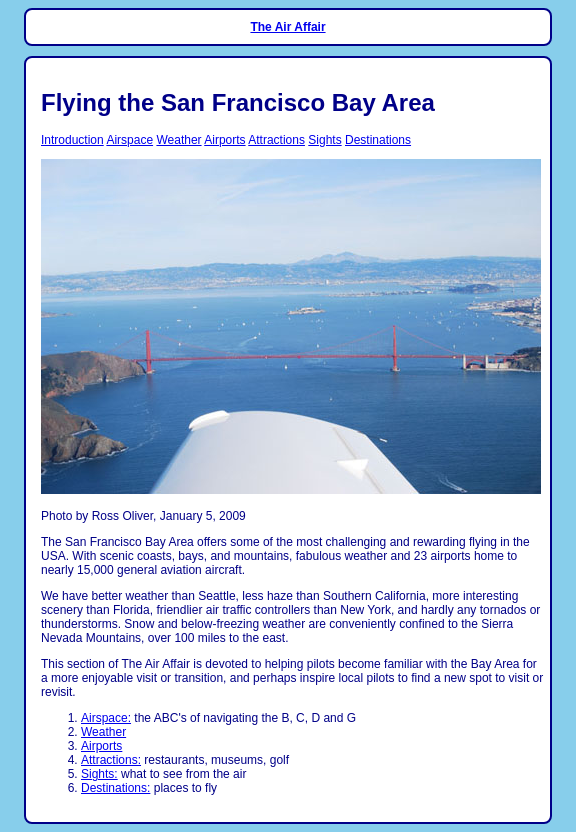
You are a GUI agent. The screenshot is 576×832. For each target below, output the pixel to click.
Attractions (276, 140)
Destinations (378, 140)
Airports (224, 140)
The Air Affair (287, 27)
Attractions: (111, 760)
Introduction (72, 140)
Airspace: (106, 718)
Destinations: (115, 788)
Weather (178, 140)
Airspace (129, 140)
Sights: (99, 774)
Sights (324, 140)
